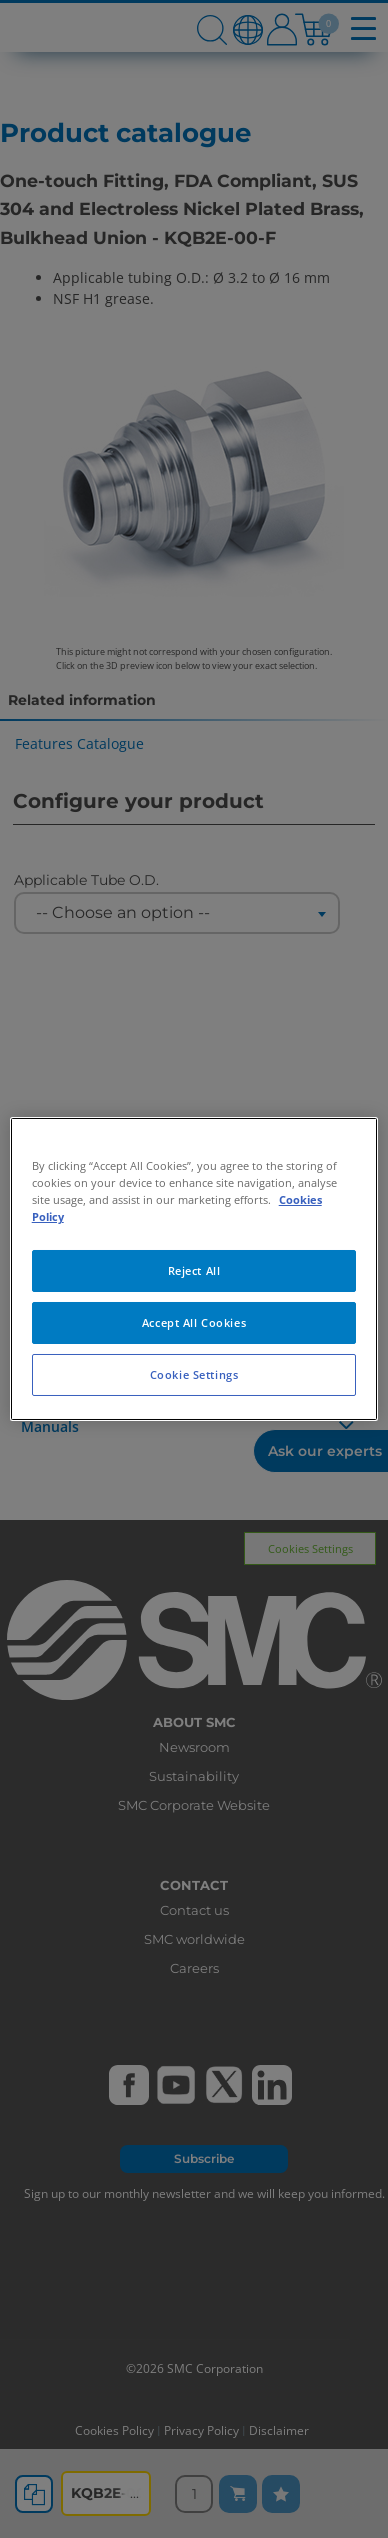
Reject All (194, 1270)
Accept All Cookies (194, 1322)
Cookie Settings (194, 1374)
